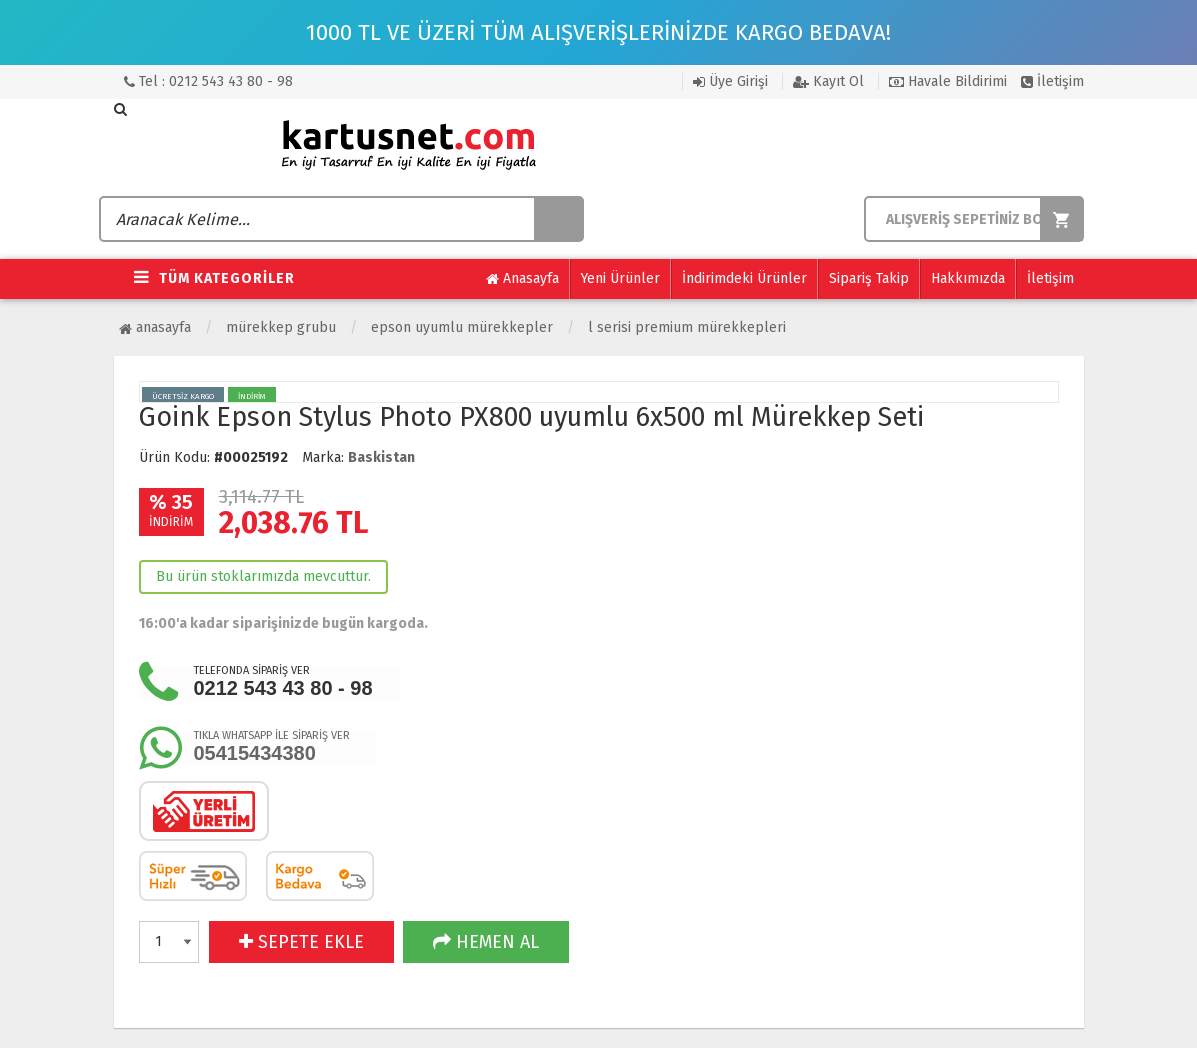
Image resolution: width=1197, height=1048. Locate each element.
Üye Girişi (730, 81)
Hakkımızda (968, 278)
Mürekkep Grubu (281, 327)
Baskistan (381, 457)
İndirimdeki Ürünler (744, 278)
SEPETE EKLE (301, 942)
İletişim (1052, 81)
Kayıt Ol (828, 81)
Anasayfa (522, 279)
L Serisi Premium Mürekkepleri (687, 327)
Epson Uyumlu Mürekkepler (462, 327)
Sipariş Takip (869, 278)
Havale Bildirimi (948, 81)
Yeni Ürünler (620, 278)
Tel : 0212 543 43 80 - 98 (208, 81)
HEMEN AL (486, 942)
